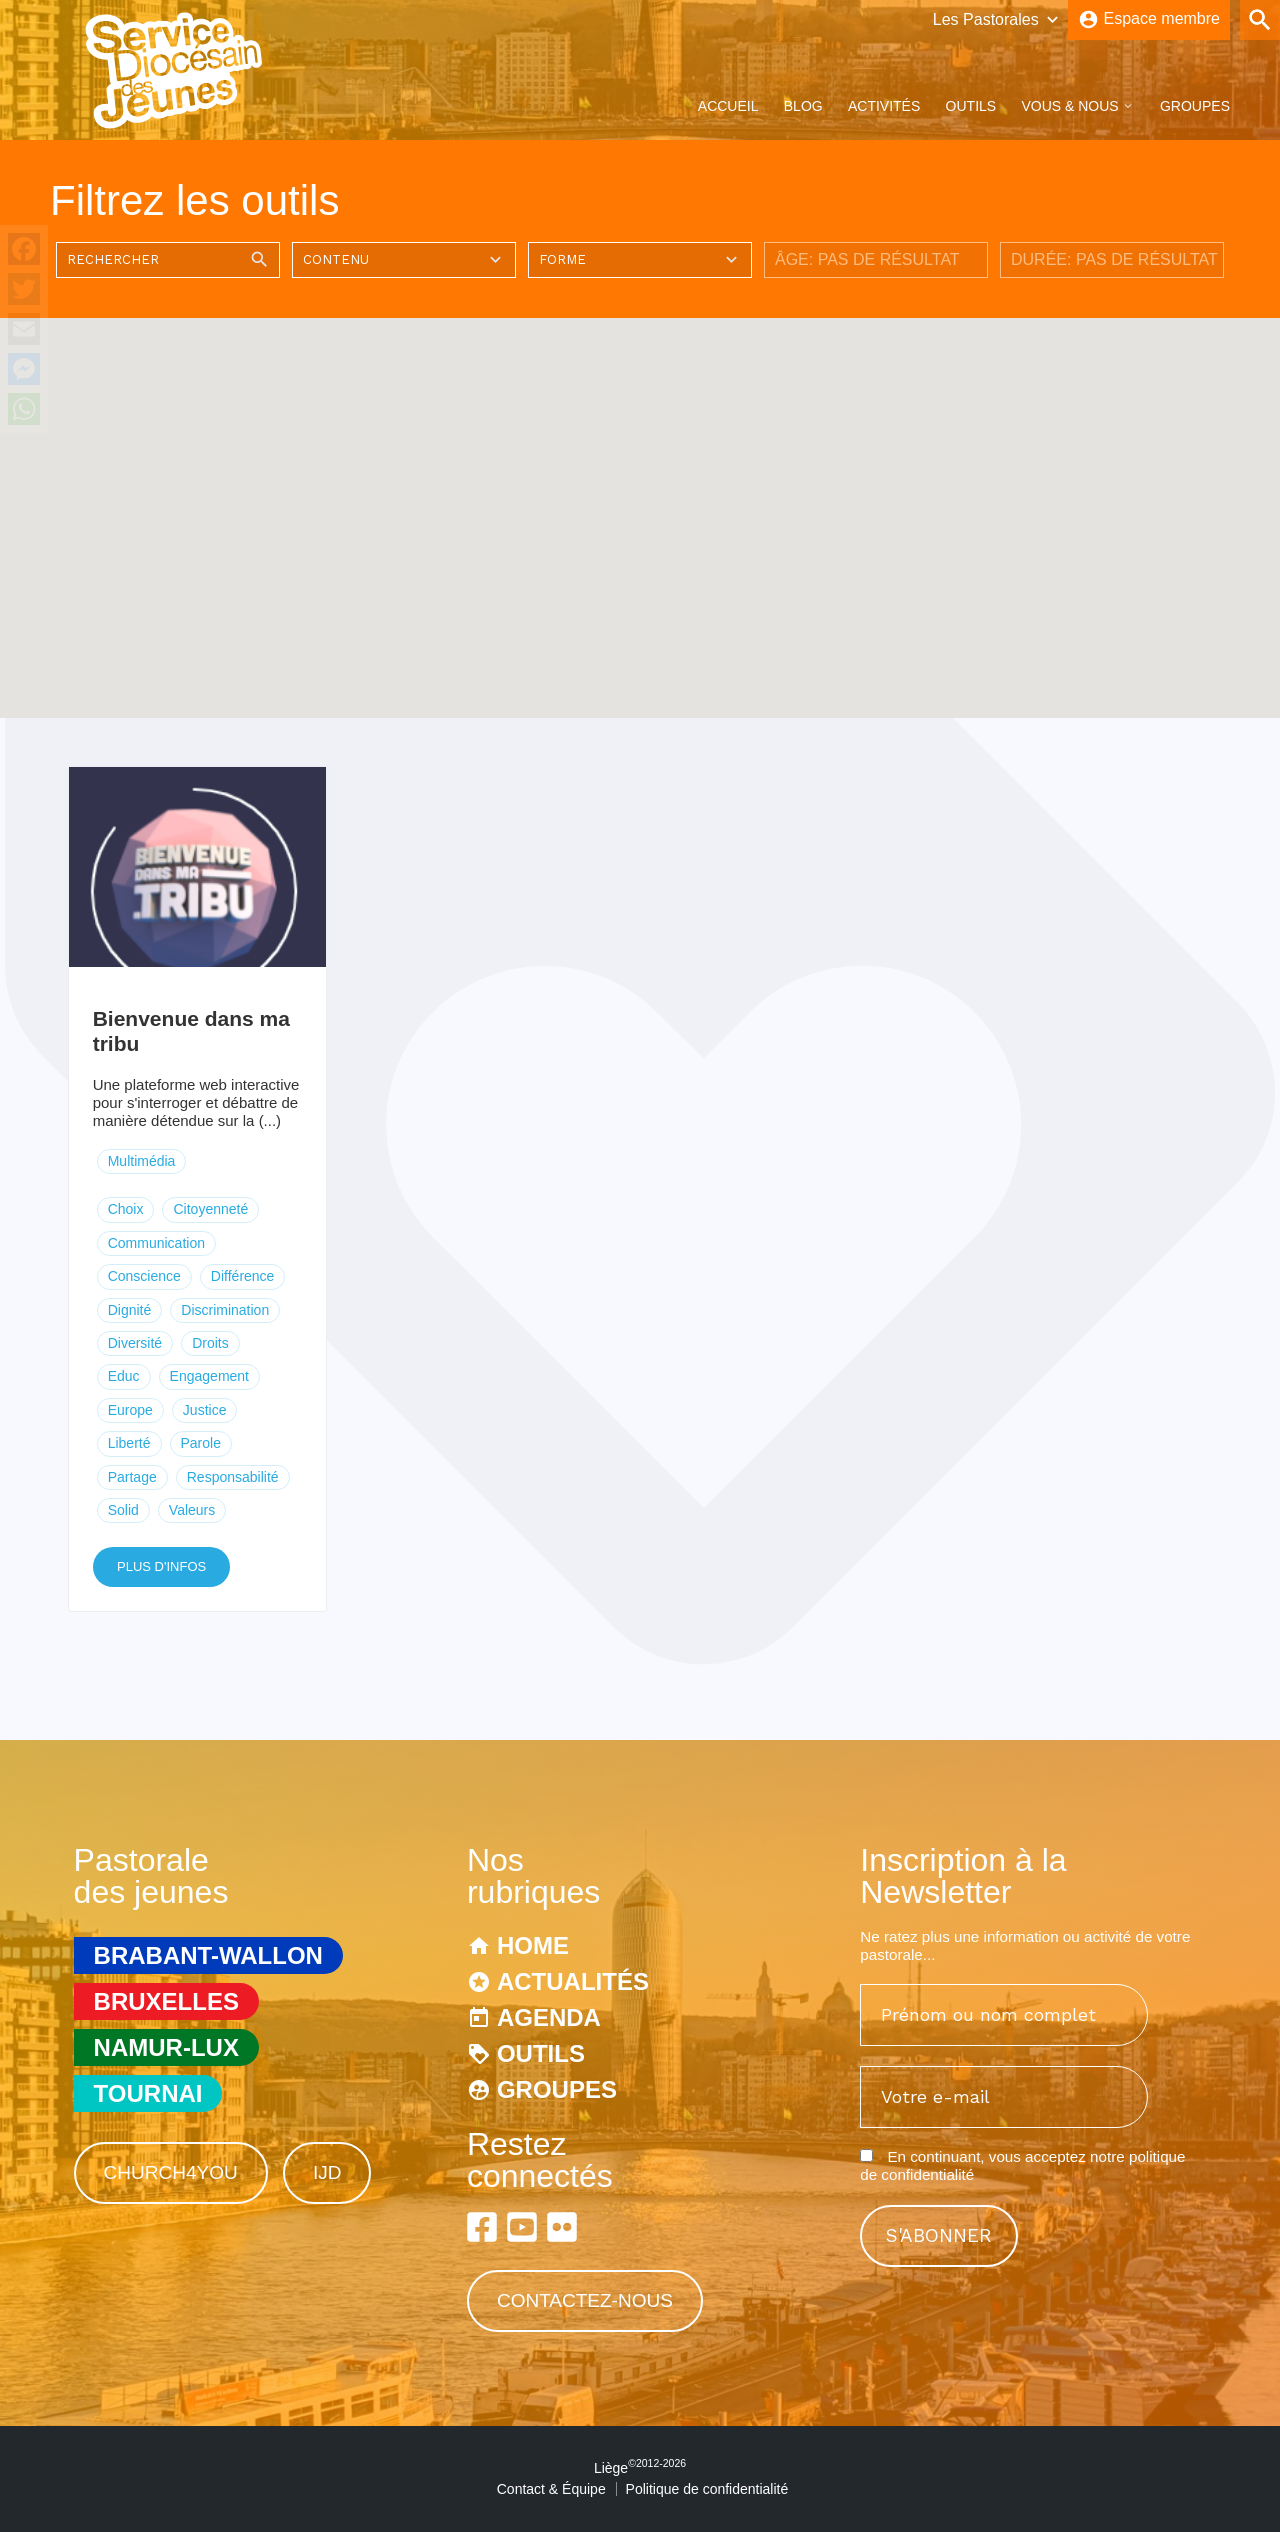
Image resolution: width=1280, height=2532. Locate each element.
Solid (123, 1510)
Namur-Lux (166, 2047)
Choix (126, 1209)
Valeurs (192, 1510)
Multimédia (142, 1161)
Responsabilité (233, 1477)
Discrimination (225, 1310)
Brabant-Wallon (208, 1955)
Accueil (728, 106)
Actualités (573, 1981)
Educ (124, 1376)
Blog (803, 106)
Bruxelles (166, 2001)
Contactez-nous (585, 2300)
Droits (210, 1343)
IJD (327, 2172)
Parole (201, 1443)
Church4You (171, 2172)
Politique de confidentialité (707, 2489)
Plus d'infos (161, 1566)
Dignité (130, 1310)
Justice (205, 1410)
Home (533, 1945)
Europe (130, 1410)
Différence (243, 1276)
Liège (640, 2468)
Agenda (549, 2017)
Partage (132, 1477)
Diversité (135, 1343)
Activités (884, 106)
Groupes (1195, 106)
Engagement (209, 1376)
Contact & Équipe (551, 2489)
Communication (156, 1243)
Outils (971, 106)
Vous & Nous (1069, 106)
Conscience (144, 1276)
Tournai (148, 2093)
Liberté (129, 1443)
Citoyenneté (210, 1209)
